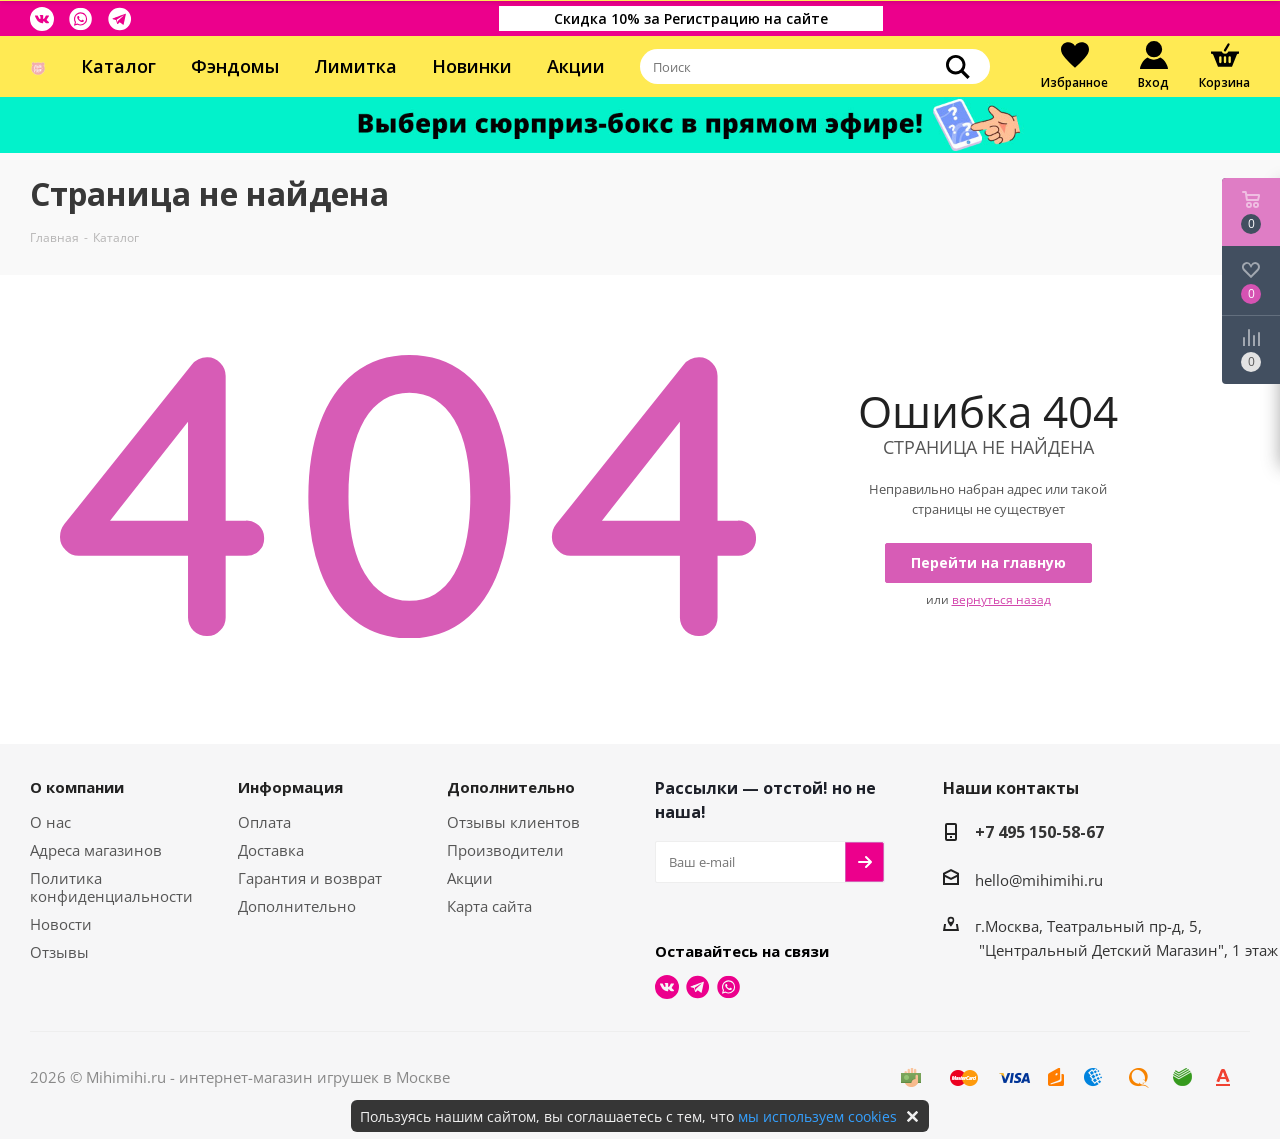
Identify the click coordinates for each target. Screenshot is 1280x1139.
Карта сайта (489, 906)
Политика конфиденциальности (111, 887)
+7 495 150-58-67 (1039, 832)
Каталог (118, 66)
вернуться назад (1001, 599)
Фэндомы (235, 66)
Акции (576, 66)
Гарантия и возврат (310, 878)
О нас (50, 822)
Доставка (271, 850)
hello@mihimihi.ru (1039, 880)
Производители (505, 850)
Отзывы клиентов (513, 822)
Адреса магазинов (96, 850)
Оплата (264, 822)
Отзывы (59, 952)
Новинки (472, 66)
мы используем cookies (817, 1116)
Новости (61, 924)
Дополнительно (297, 906)
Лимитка (355, 66)
